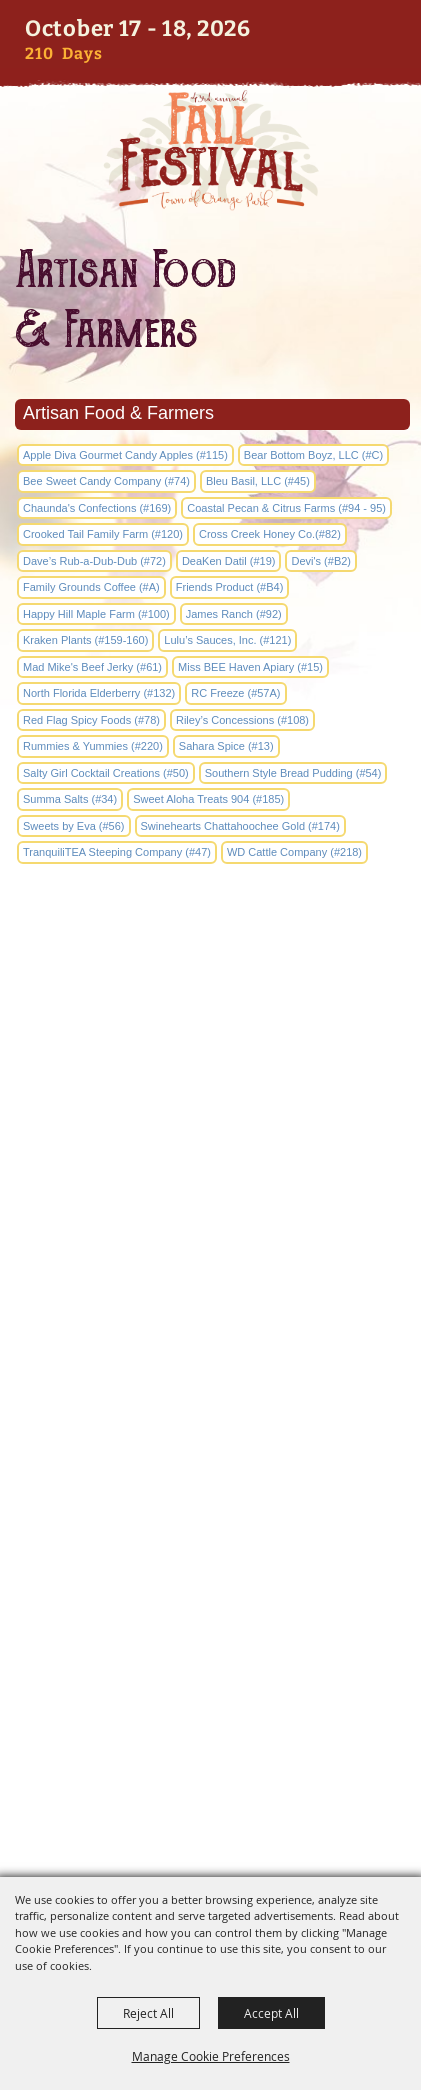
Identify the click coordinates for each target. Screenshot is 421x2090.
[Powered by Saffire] (251, 1846)
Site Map (211, 1655)
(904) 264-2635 (210, 1231)
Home (211, 1424)
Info (210, 1457)
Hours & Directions (210, 1622)
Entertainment (211, 1523)
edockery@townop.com (211, 1280)
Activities (210, 1556)
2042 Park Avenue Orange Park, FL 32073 (210, 1341)
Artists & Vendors (210, 1490)
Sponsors (210, 1589)
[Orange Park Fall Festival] (210, 150)
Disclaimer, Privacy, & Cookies (211, 1688)
